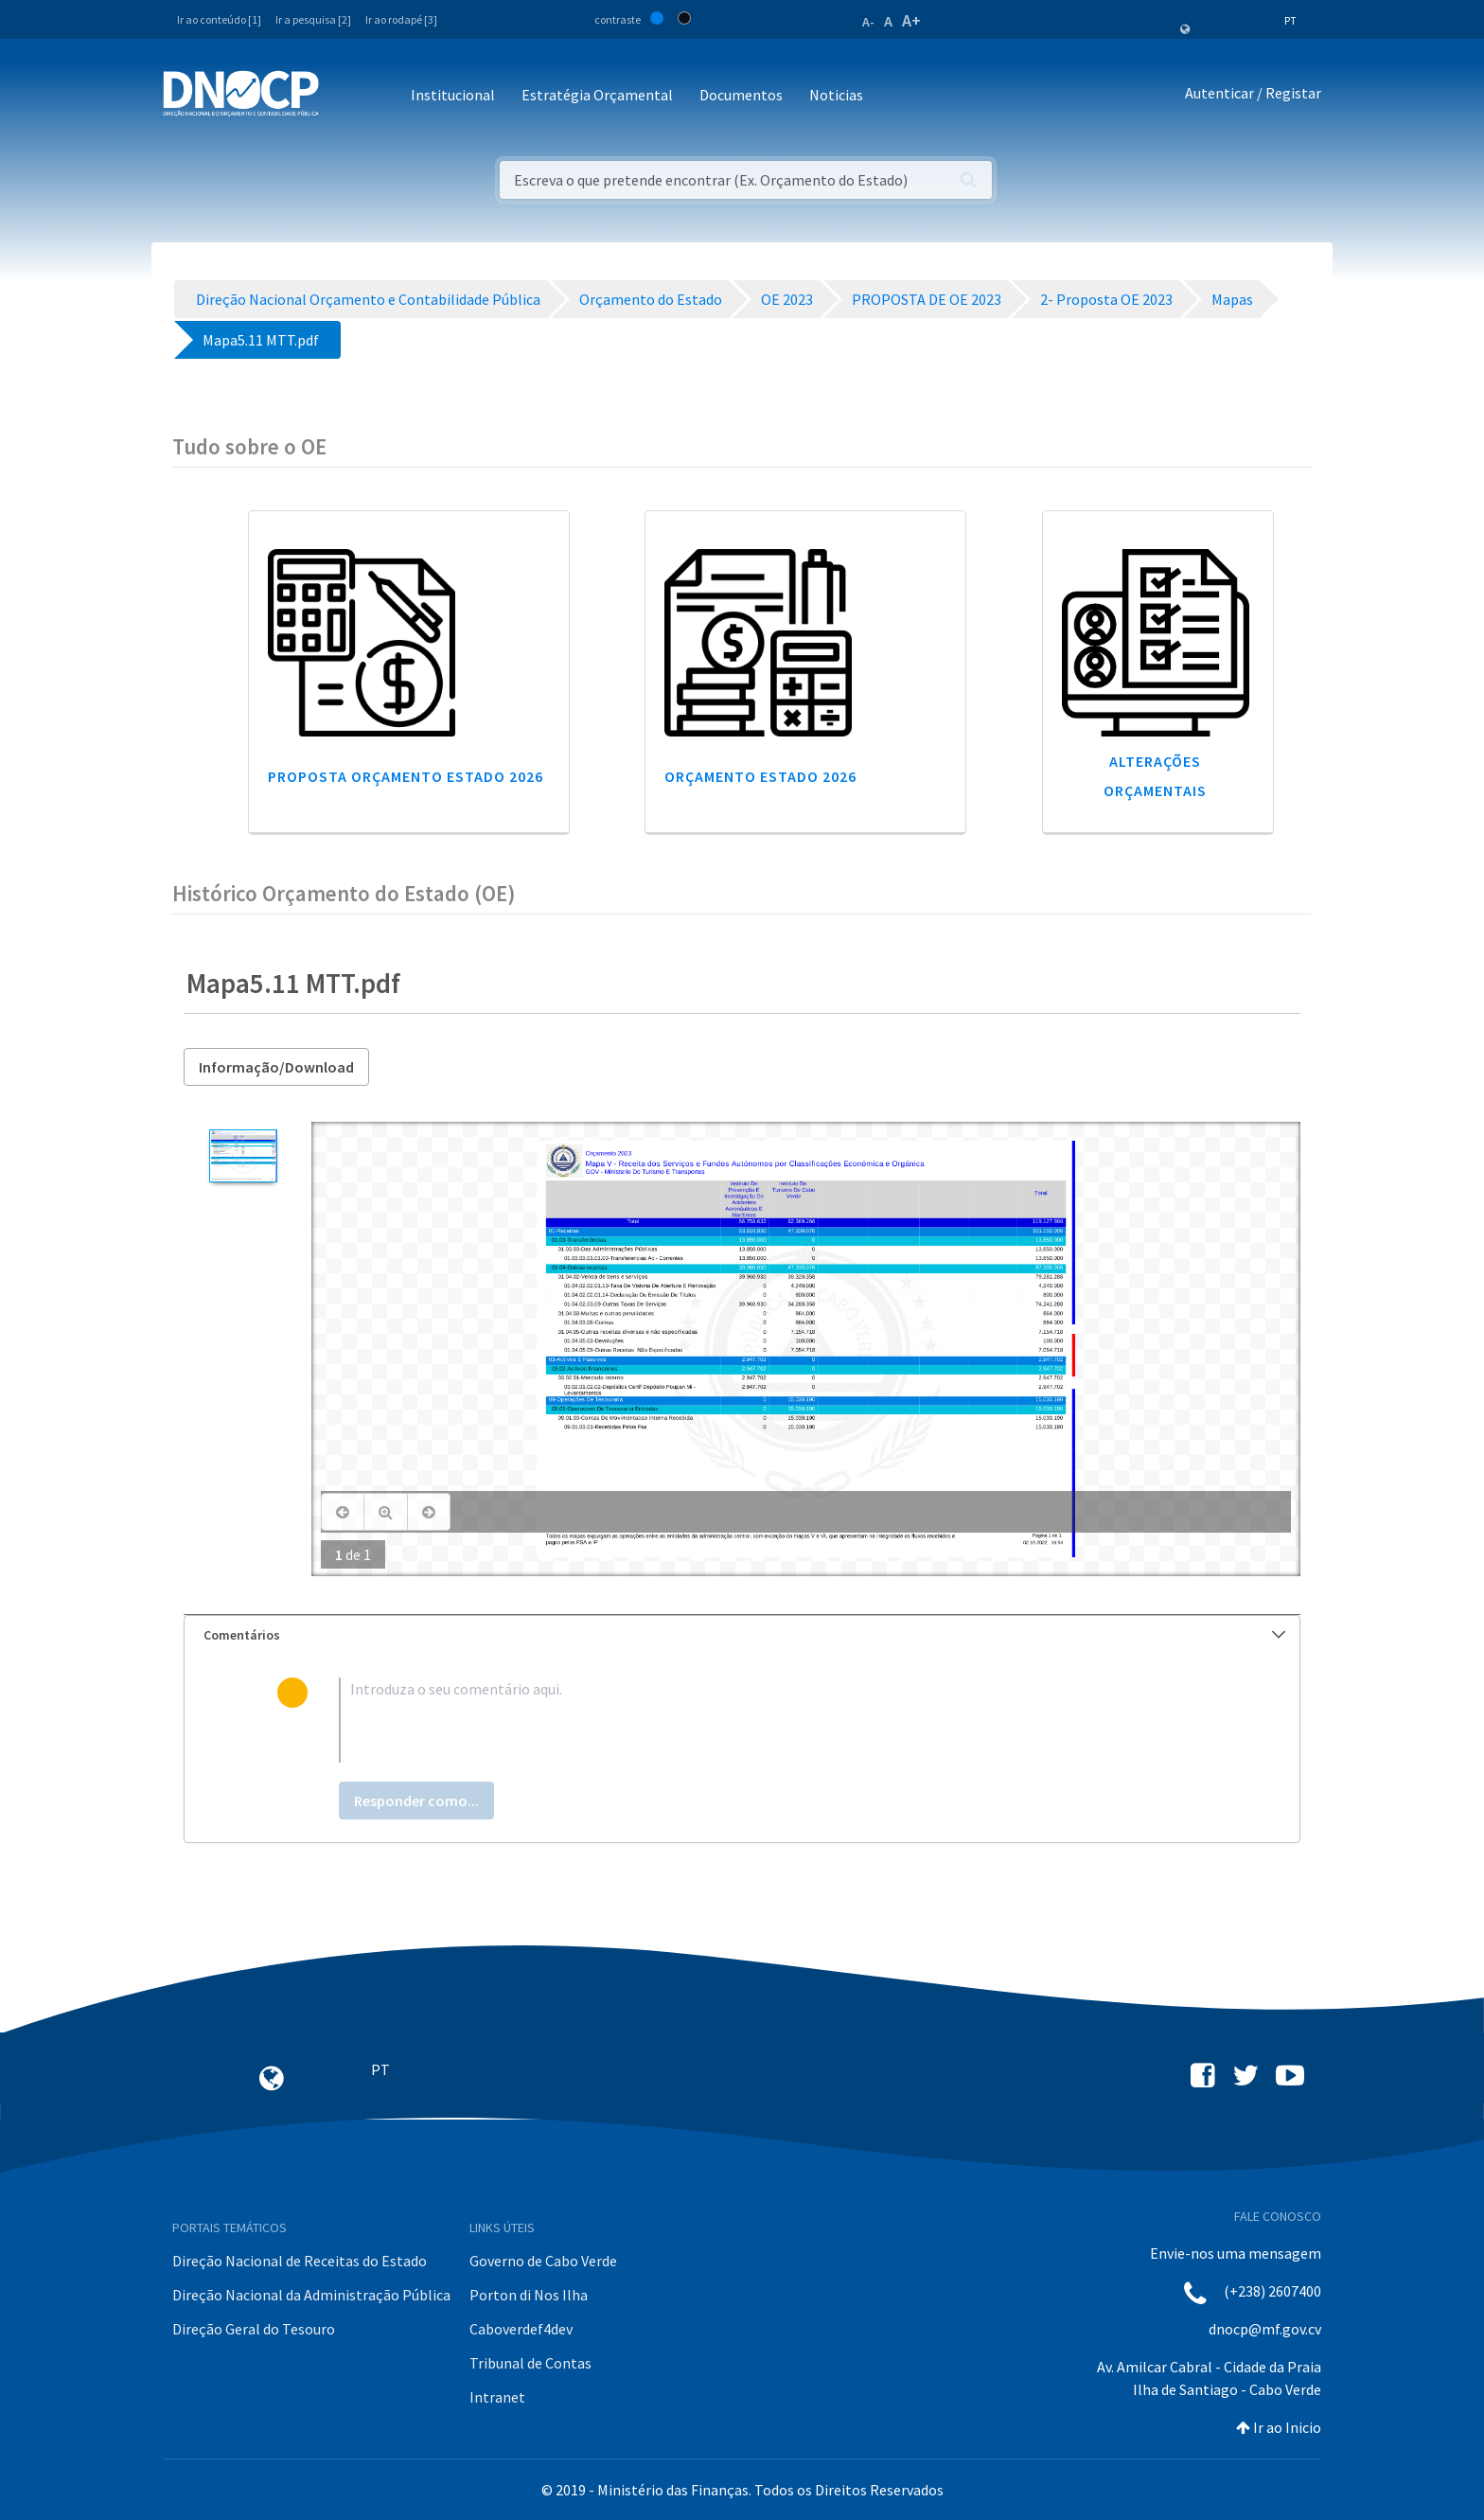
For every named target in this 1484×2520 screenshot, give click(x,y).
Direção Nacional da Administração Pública (311, 2294)
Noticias (836, 94)
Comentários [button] (744, 1634)
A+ (911, 20)
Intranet (497, 2396)
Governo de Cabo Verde (543, 2260)
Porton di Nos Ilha (528, 2294)
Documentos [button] (741, 94)
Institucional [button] (453, 94)
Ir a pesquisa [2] (313, 19)
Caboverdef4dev (521, 2328)
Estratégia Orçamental (597, 94)
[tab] (742, 1635)
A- (868, 21)
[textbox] (773, 1720)
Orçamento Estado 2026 (760, 776)
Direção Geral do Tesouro (253, 2328)
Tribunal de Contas (530, 2362)
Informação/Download (276, 1066)
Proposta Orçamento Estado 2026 (405, 776)
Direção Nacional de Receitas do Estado (299, 2260)
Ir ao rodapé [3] (401, 19)
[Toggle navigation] (344, 96)
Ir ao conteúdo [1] (219, 19)
